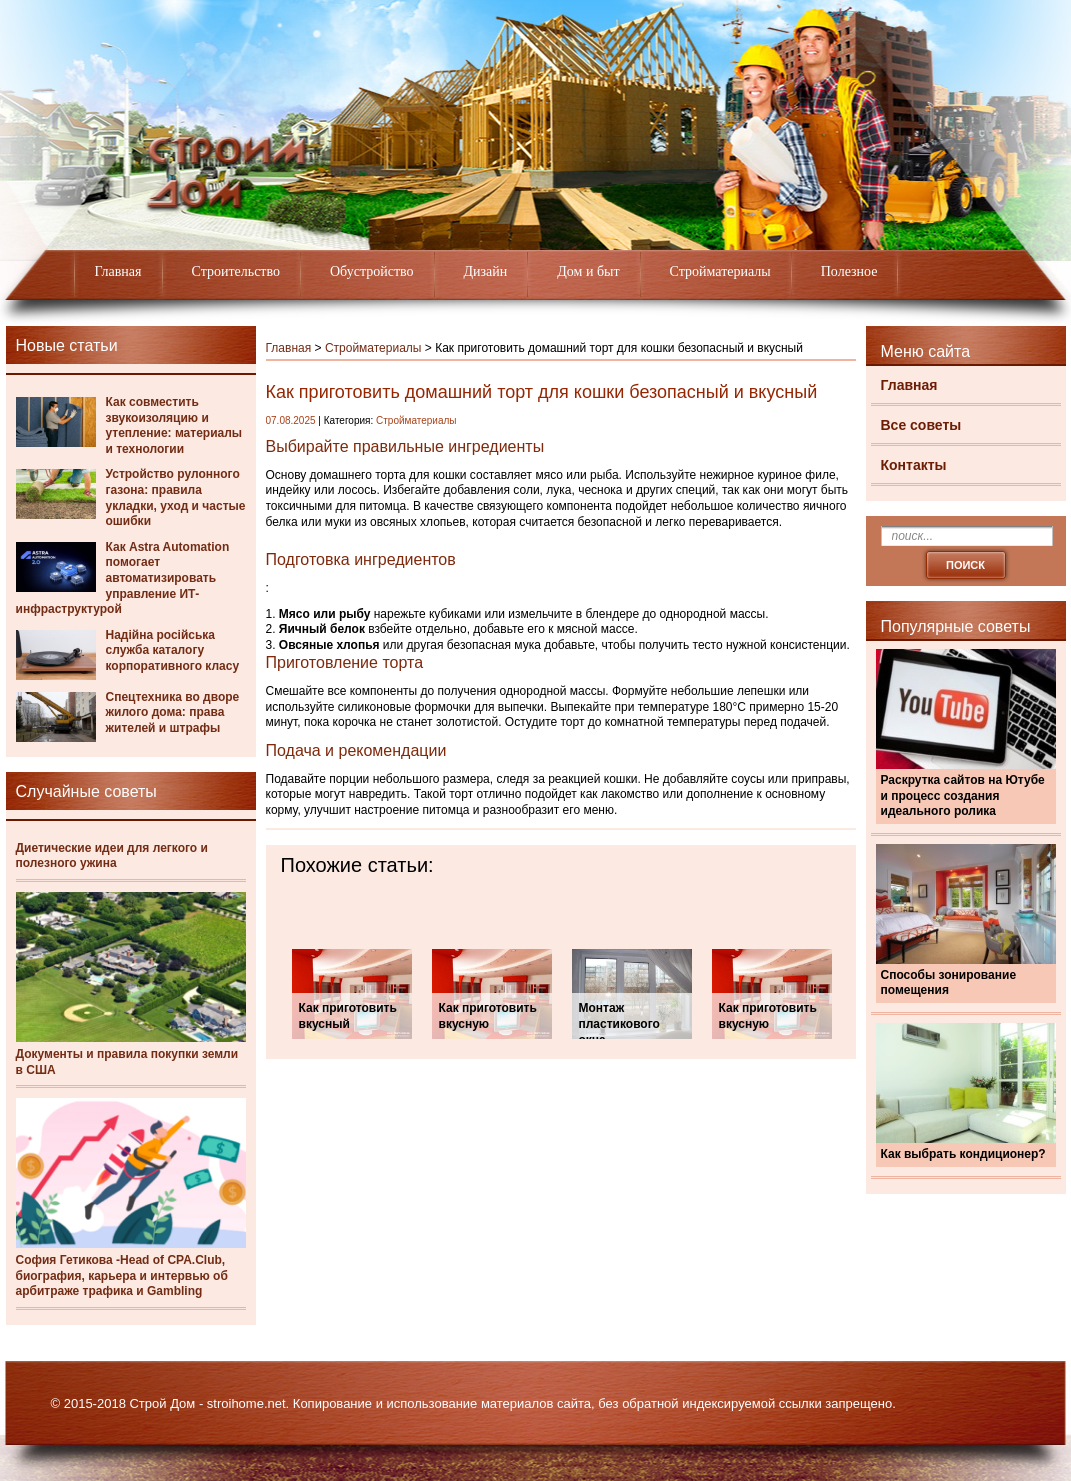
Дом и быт (588, 271)
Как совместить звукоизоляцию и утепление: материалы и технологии (174, 425)
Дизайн (486, 271)
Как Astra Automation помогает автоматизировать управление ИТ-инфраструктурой (123, 578)
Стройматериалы (720, 271)
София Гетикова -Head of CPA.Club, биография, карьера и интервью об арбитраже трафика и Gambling (122, 1275)
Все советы (921, 425)
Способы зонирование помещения (949, 983)
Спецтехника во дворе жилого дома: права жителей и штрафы (173, 712)
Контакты (914, 465)
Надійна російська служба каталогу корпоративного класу (173, 650)
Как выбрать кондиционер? (963, 1154)
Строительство (236, 271)
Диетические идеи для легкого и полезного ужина (112, 856)
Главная (118, 271)
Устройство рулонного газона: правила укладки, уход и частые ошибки (176, 497)
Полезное (849, 271)
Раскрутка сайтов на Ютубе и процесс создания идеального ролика (963, 795)
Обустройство (372, 271)
